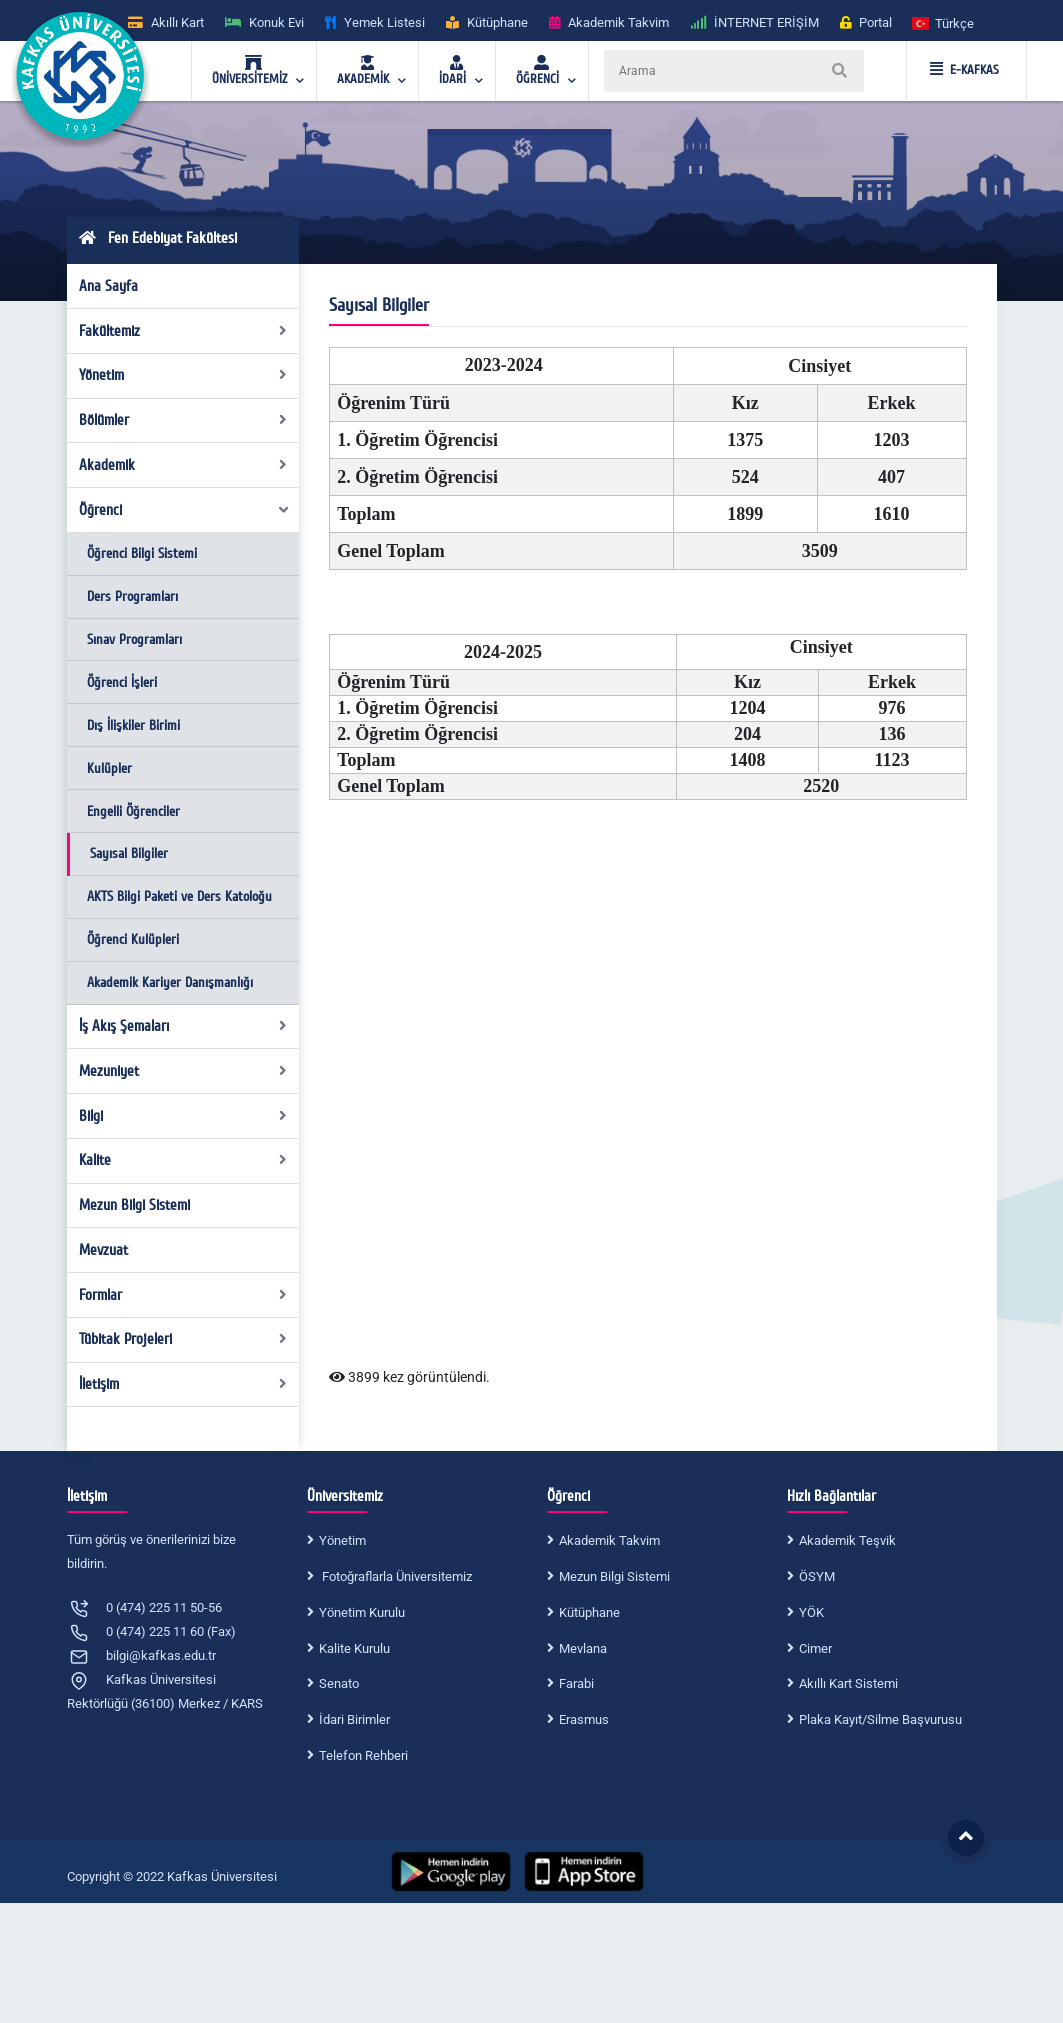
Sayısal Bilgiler (129, 853)
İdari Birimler (354, 1719)
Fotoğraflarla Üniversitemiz (395, 1576)
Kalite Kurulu (354, 1648)
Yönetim (183, 375)
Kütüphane (589, 1612)
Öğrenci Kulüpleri (133, 939)
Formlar (183, 1295)
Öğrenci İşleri (122, 682)
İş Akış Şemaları (183, 1026)
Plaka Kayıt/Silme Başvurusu (880, 1719)
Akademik (183, 465)
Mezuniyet (183, 1071)
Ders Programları (132, 596)
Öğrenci (184, 510)
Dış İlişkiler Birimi (133, 725)
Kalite (183, 1160)
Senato (339, 1683)
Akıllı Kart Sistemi (848, 1683)
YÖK (811, 1612)
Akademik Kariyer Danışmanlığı (170, 982)
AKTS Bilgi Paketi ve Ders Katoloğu (179, 896)
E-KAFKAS (964, 70)
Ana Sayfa (108, 286)
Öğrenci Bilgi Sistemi (142, 553)
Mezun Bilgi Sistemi (134, 1205)
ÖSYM (817, 1576)
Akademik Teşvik (847, 1540)
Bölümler (183, 420)
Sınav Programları (134, 639)
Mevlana (583, 1648)
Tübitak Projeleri (183, 1339)
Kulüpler (109, 768)
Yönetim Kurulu (362, 1612)
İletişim (183, 1384)
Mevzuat (103, 1250)
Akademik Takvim (609, 1540)
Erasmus (584, 1719)
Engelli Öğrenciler (133, 811)
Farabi (576, 1683)
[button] (944, 22)
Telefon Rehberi (363, 1755)
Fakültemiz (183, 331)
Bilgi (183, 1116)
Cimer (815, 1648)
